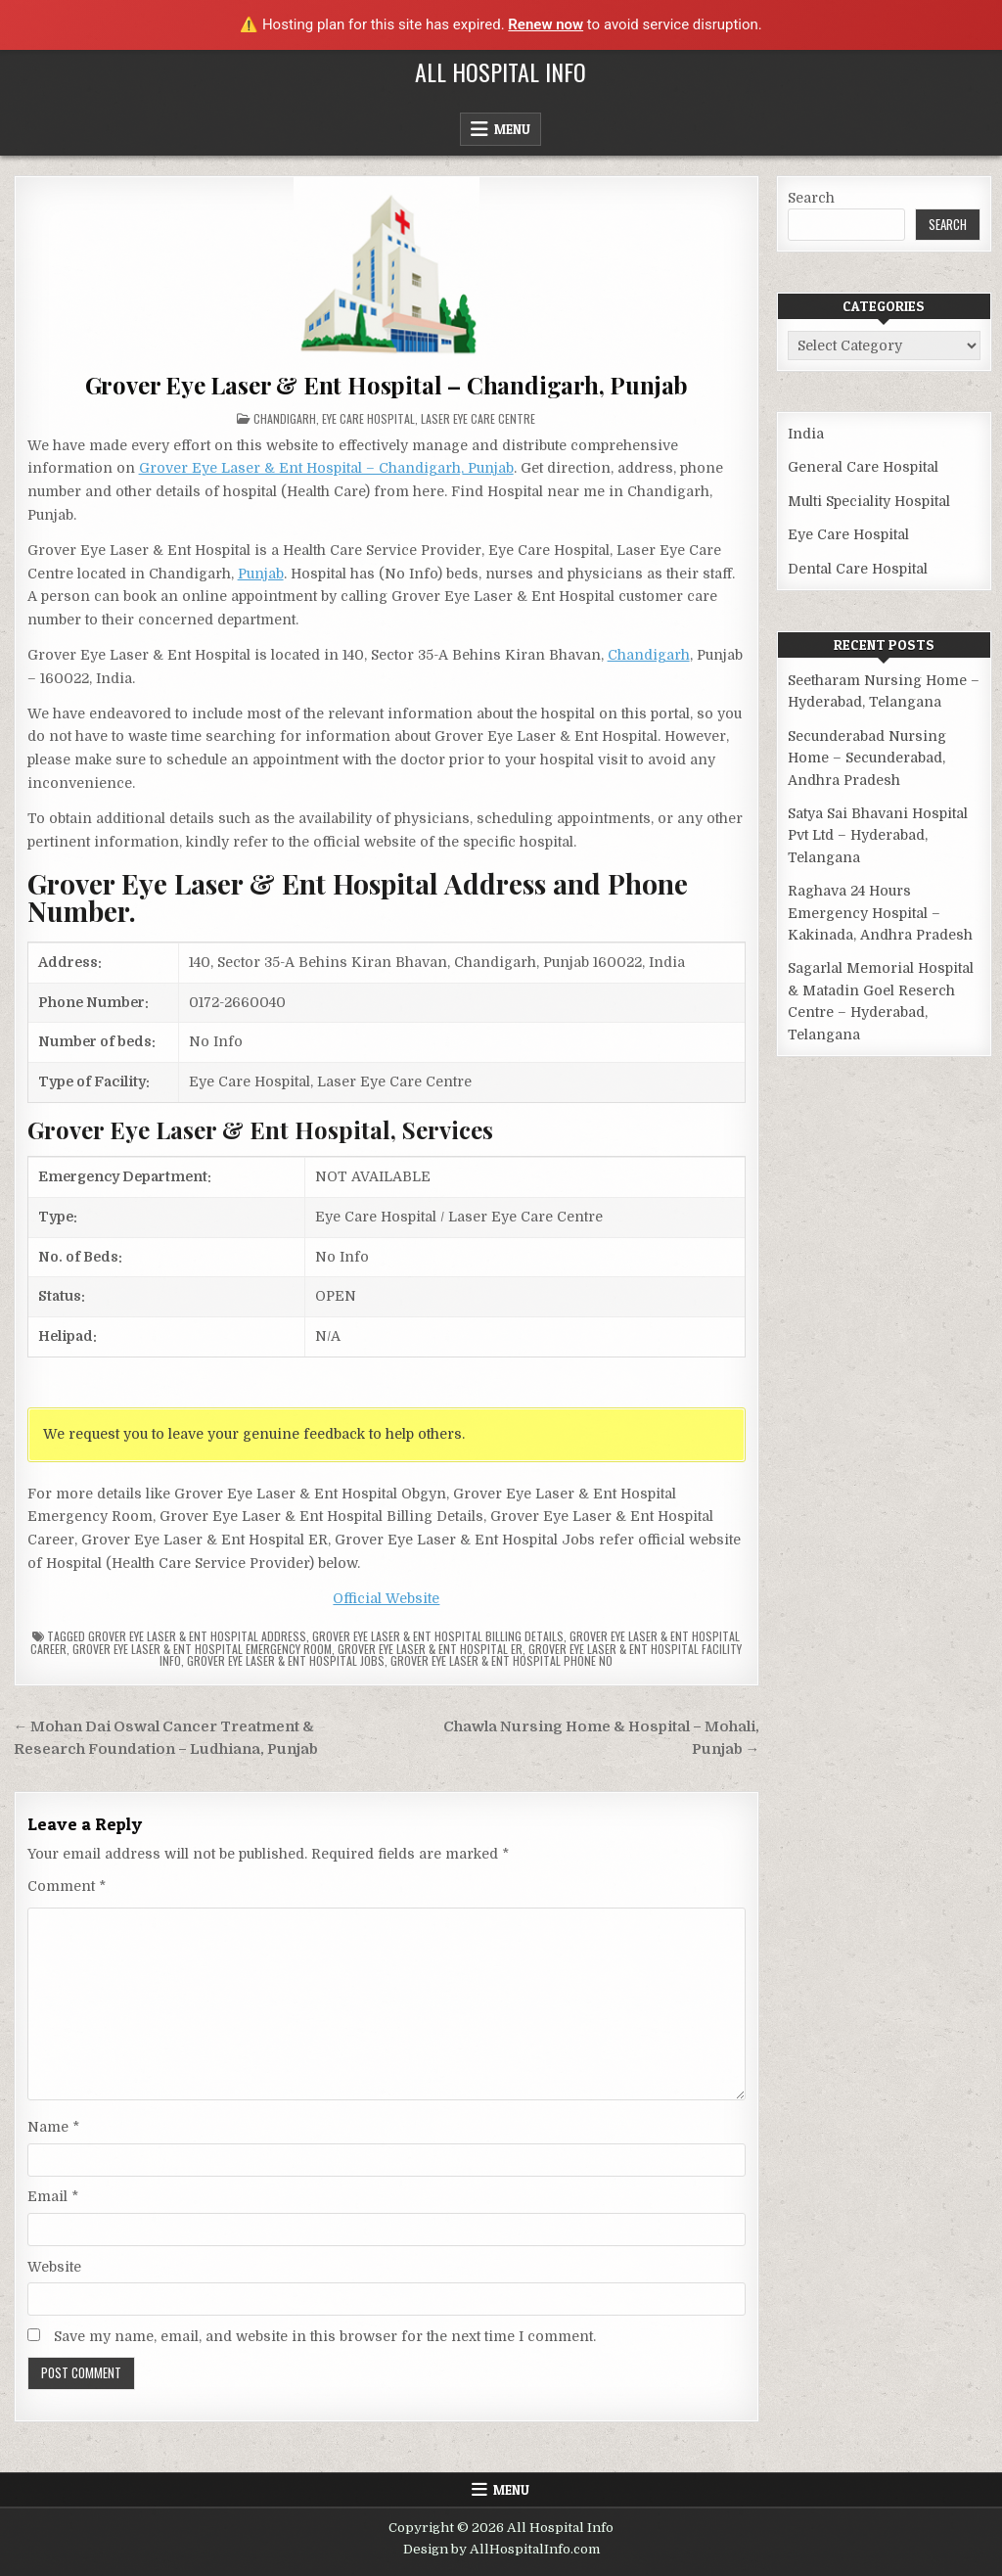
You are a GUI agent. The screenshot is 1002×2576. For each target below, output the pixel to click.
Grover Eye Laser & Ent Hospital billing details (438, 1636)
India (806, 433)
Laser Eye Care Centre (478, 418)
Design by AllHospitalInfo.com (501, 2549)
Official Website (386, 1598)
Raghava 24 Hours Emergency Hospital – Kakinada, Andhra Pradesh (880, 913)
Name (53, 2127)
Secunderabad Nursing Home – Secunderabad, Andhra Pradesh (867, 758)
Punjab (261, 573)
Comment (66, 1886)
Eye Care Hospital (368, 418)
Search (811, 198)
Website (54, 2267)
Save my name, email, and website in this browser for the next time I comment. (325, 2336)
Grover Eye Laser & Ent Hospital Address (197, 1636)
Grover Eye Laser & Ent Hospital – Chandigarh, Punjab (387, 384)
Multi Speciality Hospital (869, 501)
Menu (512, 129)
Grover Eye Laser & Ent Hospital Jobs (286, 1660)
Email (52, 2196)
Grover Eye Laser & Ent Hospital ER (430, 1648)
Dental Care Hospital (858, 568)
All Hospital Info (500, 71)
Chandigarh (284, 418)
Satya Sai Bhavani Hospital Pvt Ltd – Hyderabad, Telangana (878, 835)
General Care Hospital (863, 467)
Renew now (545, 24)
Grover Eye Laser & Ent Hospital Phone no (501, 1660)
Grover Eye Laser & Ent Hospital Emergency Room (202, 1648)
